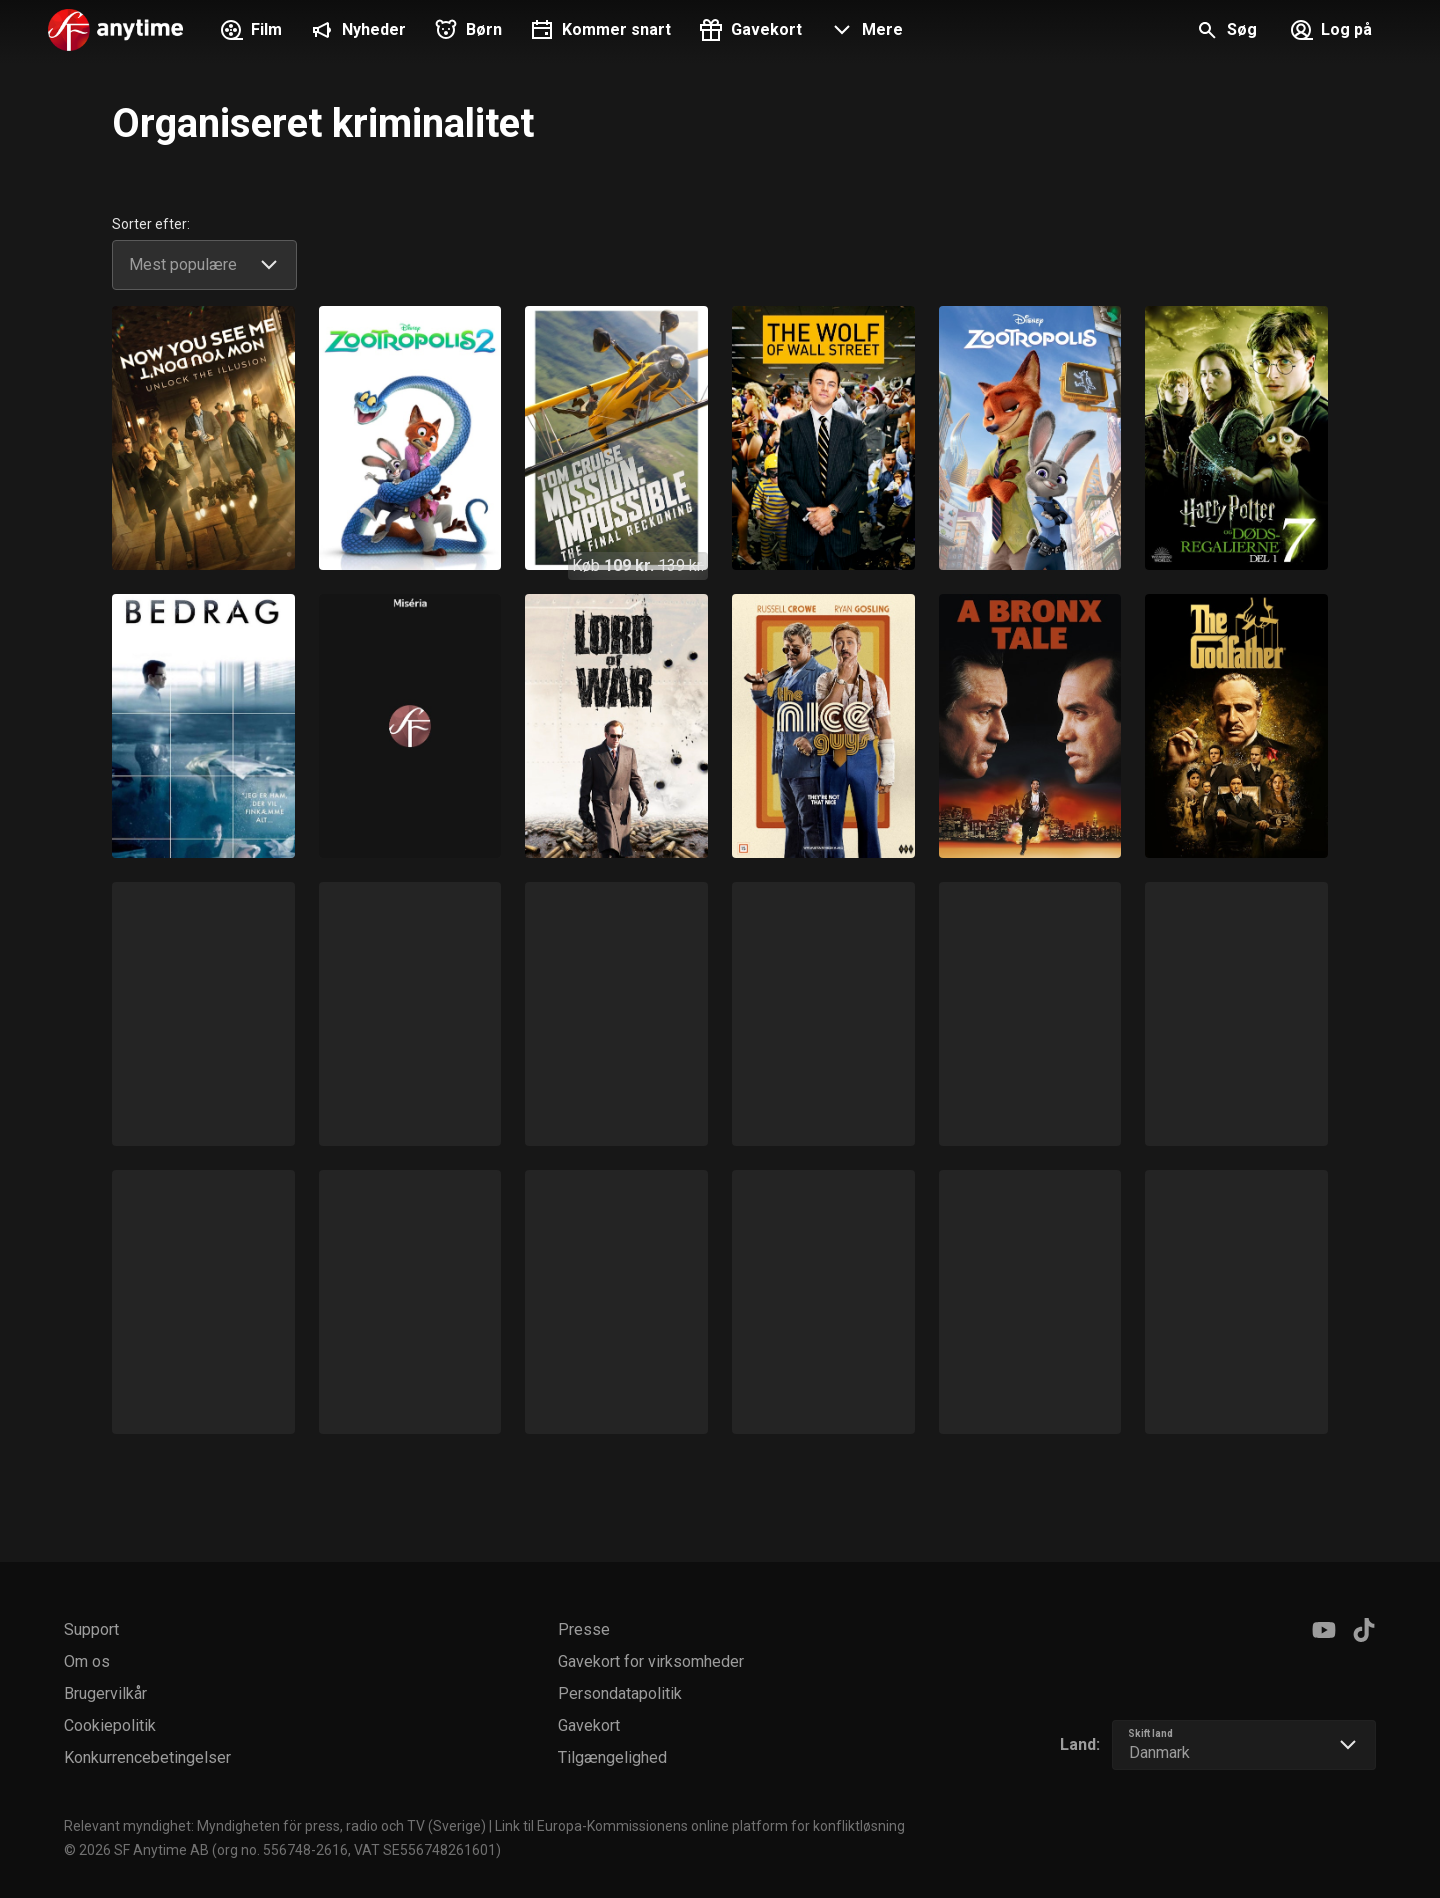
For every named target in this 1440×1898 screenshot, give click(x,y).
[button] (864, 32)
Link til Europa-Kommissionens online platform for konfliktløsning (700, 1826)
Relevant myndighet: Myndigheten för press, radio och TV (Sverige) (275, 1826)
